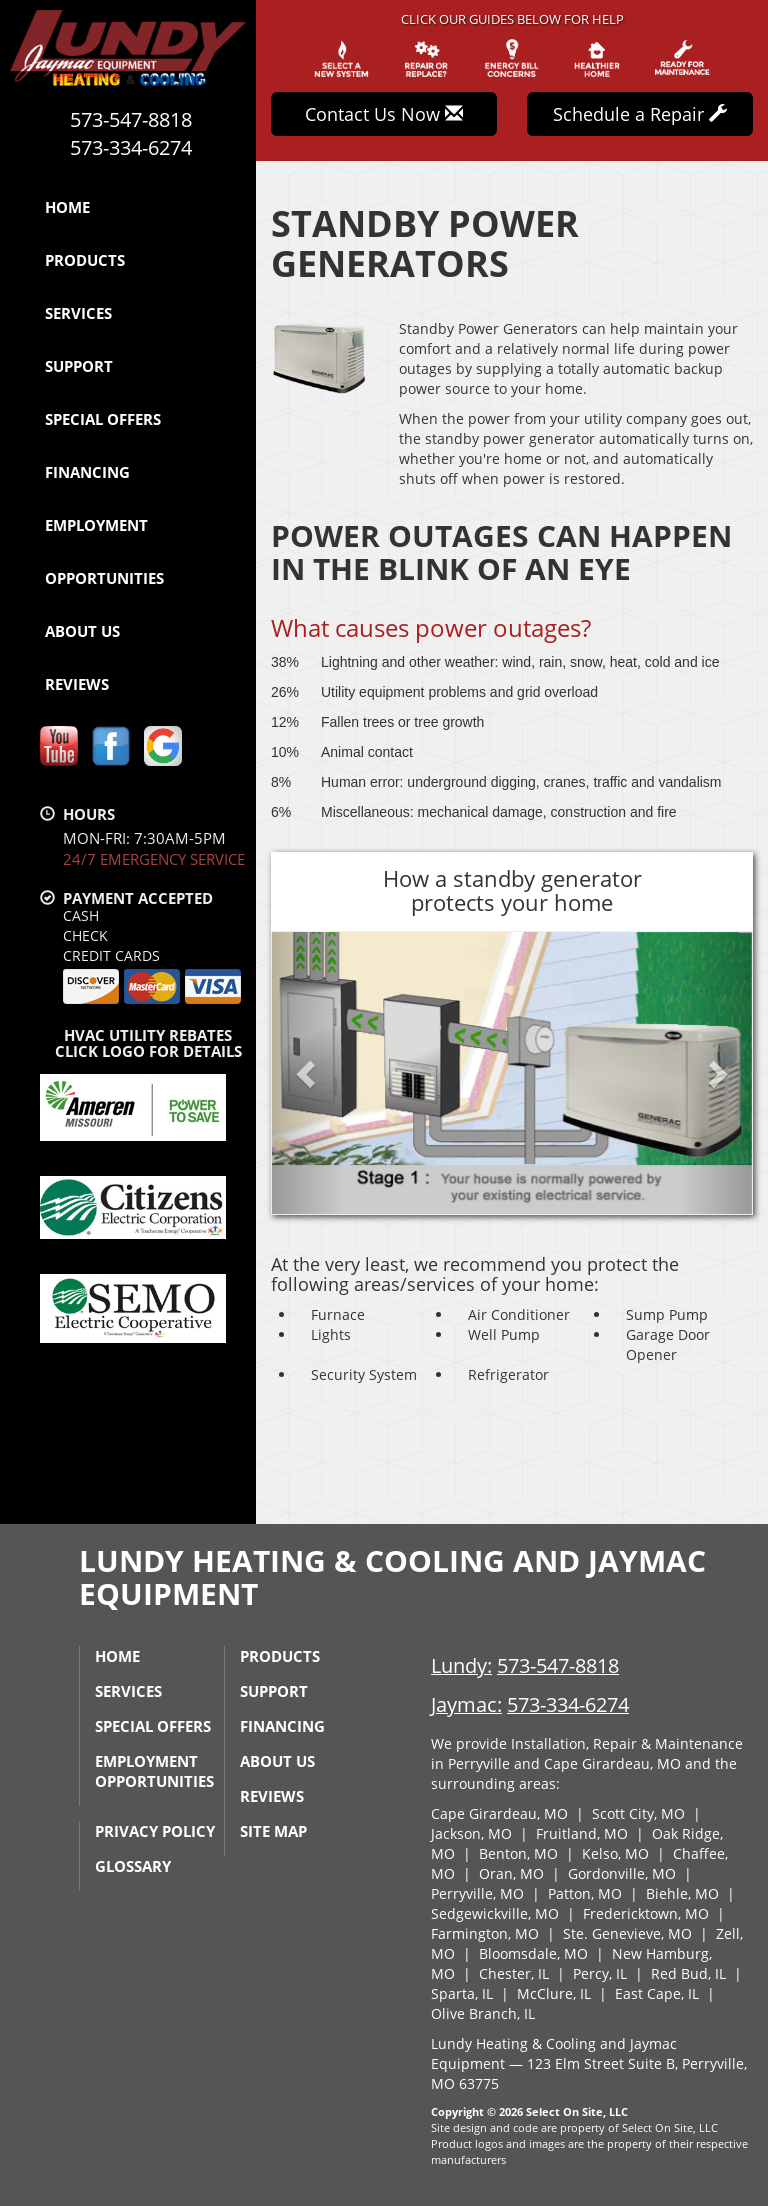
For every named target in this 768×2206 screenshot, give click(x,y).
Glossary (133, 1866)
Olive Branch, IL (483, 2013)
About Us (82, 631)
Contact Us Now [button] (384, 114)
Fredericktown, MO (646, 1913)
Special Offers (103, 419)
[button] (308, 1073)
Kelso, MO (615, 1853)
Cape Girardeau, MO (499, 1813)
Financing (87, 472)
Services (78, 313)
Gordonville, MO (622, 1873)
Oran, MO (511, 1873)
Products (85, 260)
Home (67, 207)
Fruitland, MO (582, 1833)
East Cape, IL (657, 1993)
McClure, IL (554, 1993)
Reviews (77, 684)
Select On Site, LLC (577, 2111)
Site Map (273, 1831)
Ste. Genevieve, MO (627, 1933)
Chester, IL (514, 1973)
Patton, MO (585, 1893)
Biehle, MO (682, 1893)
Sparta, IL (462, 1993)
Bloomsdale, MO (533, 1953)
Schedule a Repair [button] (640, 114)
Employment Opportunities (104, 551)
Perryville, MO (477, 1893)
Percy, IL (600, 1973)
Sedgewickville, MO (495, 1913)
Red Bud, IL (688, 1973)
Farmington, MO (485, 1933)
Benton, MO (518, 1853)
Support (79, 366)
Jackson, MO (471, 1833)
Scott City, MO (638, 1813)
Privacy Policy (155, 1831)
